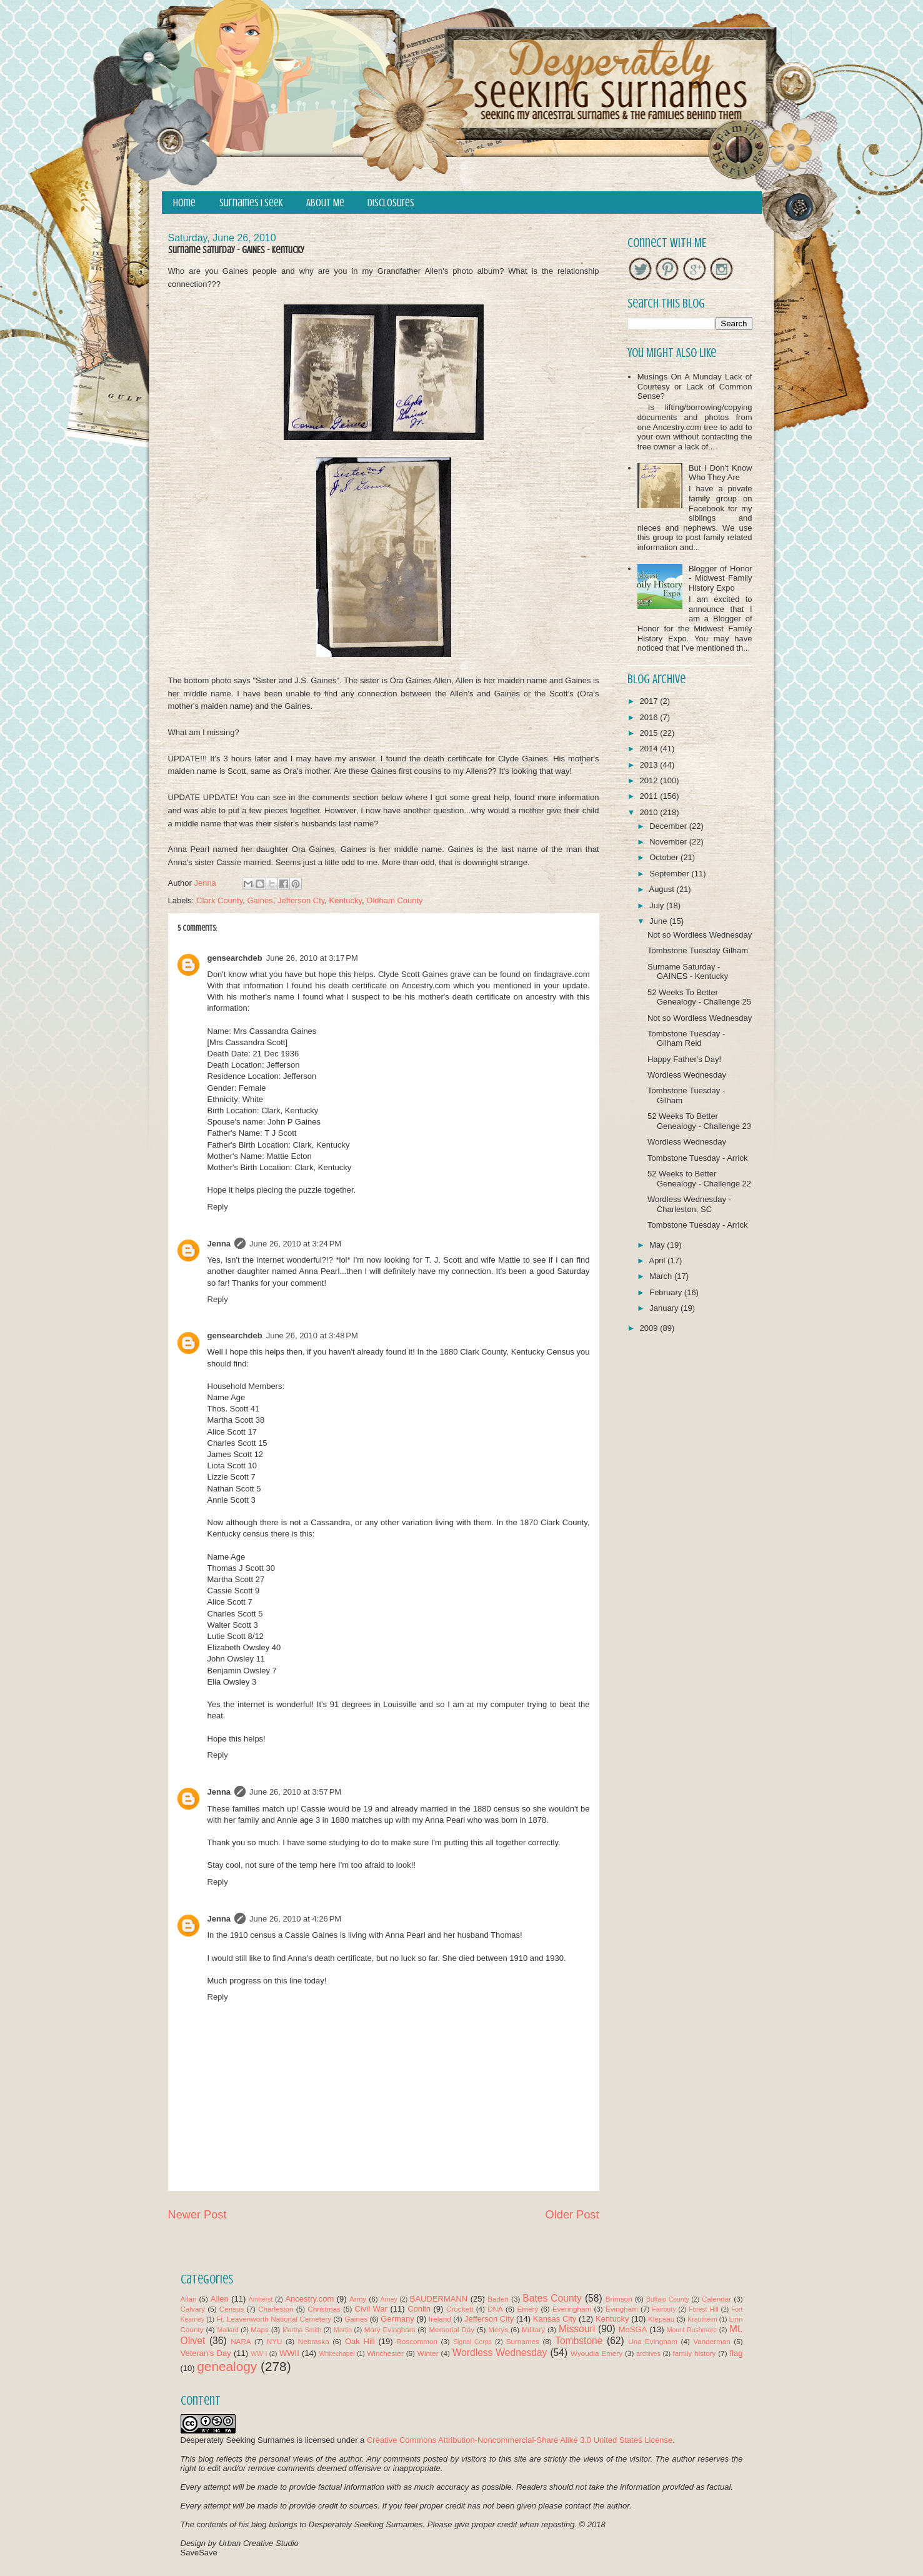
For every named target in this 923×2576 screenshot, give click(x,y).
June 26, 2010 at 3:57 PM (295, 1792)
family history (694, 2353)
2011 (650, 796)
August (662, 889)
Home (184, 203)
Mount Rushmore (692, 2330)
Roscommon (416, 2341)
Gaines (259, 900)
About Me (325, 203)
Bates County (551, 2298)
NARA (241, 2341)
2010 (650, 812)
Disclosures (390, 203)
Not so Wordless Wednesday (699, 935)
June (659, 921)
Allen (220, 2298)
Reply (217, 1206)
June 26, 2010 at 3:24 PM (295, 1243)
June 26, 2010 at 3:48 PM (312, 1335)
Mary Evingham (390, 2329)
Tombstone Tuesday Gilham (697, 950)
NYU (274, 2341)
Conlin (419, 2308)
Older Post (572, 2214)
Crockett (460, 2309)
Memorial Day (451, 2329)
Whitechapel (336, 2353)
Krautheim (702, 2319)
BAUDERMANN (438, 2298)
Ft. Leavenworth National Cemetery (273, 2319)
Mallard (228, 2330)
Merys (498, 2329)
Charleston (276, 2309)
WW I (259, 2353)
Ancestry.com (309, 2298)
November (669, 841)
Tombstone (578, 2340)
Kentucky (345, 900)
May (658, 1245)
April (658, 1260)
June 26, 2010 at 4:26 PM (295, 1918)
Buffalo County (667, 2299)
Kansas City (554, 2318)
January (665, 1308)
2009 (650, 1328)
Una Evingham (652, 2341)
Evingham (622, 2309)
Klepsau (661, 2319)
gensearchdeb (234, 958)
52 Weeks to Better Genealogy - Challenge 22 (699, 1178)
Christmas (324, 2309)
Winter (428, 2353)
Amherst (261, 2299)
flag (735, 2353)
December (669, 826)
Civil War (370, 2308)
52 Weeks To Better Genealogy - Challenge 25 (699, 997)
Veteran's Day (206, 2353)
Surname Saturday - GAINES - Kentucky (687, 971)
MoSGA (633, 2329)
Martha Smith (301, 2330)
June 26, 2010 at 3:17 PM (312, 958)
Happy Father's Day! (684, 1059)
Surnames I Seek (251, 203)
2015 (650, 733)
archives (648, 2353)
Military (533, 2329)
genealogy (227, 2366)
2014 (650, 748)
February (666, 1292)
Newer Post (197, 2214)
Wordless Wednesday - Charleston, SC (689, 1204)
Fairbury (664, 2309)
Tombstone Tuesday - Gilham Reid (686, 1038)
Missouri (577, 2328)
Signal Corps (472, 2341)
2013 (650, 764)
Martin (343, 2330)
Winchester (385, 2353)
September (670, 873)
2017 (650, 701)
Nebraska (313, 2341)
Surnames (522, 2341)
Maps (260, 2329)
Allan (189, 2299)
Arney (389, 2299)
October (665, 857)
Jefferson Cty (300, 900)
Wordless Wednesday (686, 1075)
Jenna (219, 1243)
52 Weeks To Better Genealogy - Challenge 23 (699, 1121)
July (657, 905)
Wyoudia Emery (596, 2353)
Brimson (619, 2299)
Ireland (440, 2319)
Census (231, 2309)
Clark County (219, 900)
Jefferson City (489, 2318)
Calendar (716, 2299)
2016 (650, 717)
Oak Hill (360, 2341)
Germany (397, 2318)
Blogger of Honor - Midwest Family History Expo (720, 578)
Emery (527, 2309)
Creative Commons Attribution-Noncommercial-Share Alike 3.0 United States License (519, 2440)
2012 (650, 780)
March (661, 1276)
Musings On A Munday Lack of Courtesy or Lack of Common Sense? (694, 386)
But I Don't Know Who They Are (720, 473)
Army (357, 2299)
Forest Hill (704, 2309)
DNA (495, 2309)
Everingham (571, 2309)
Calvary (193, 2309)
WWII (289, 2353)
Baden (498, 2299)
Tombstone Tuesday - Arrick (697, 1158)
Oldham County (394, 900)
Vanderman (712, 2341)
